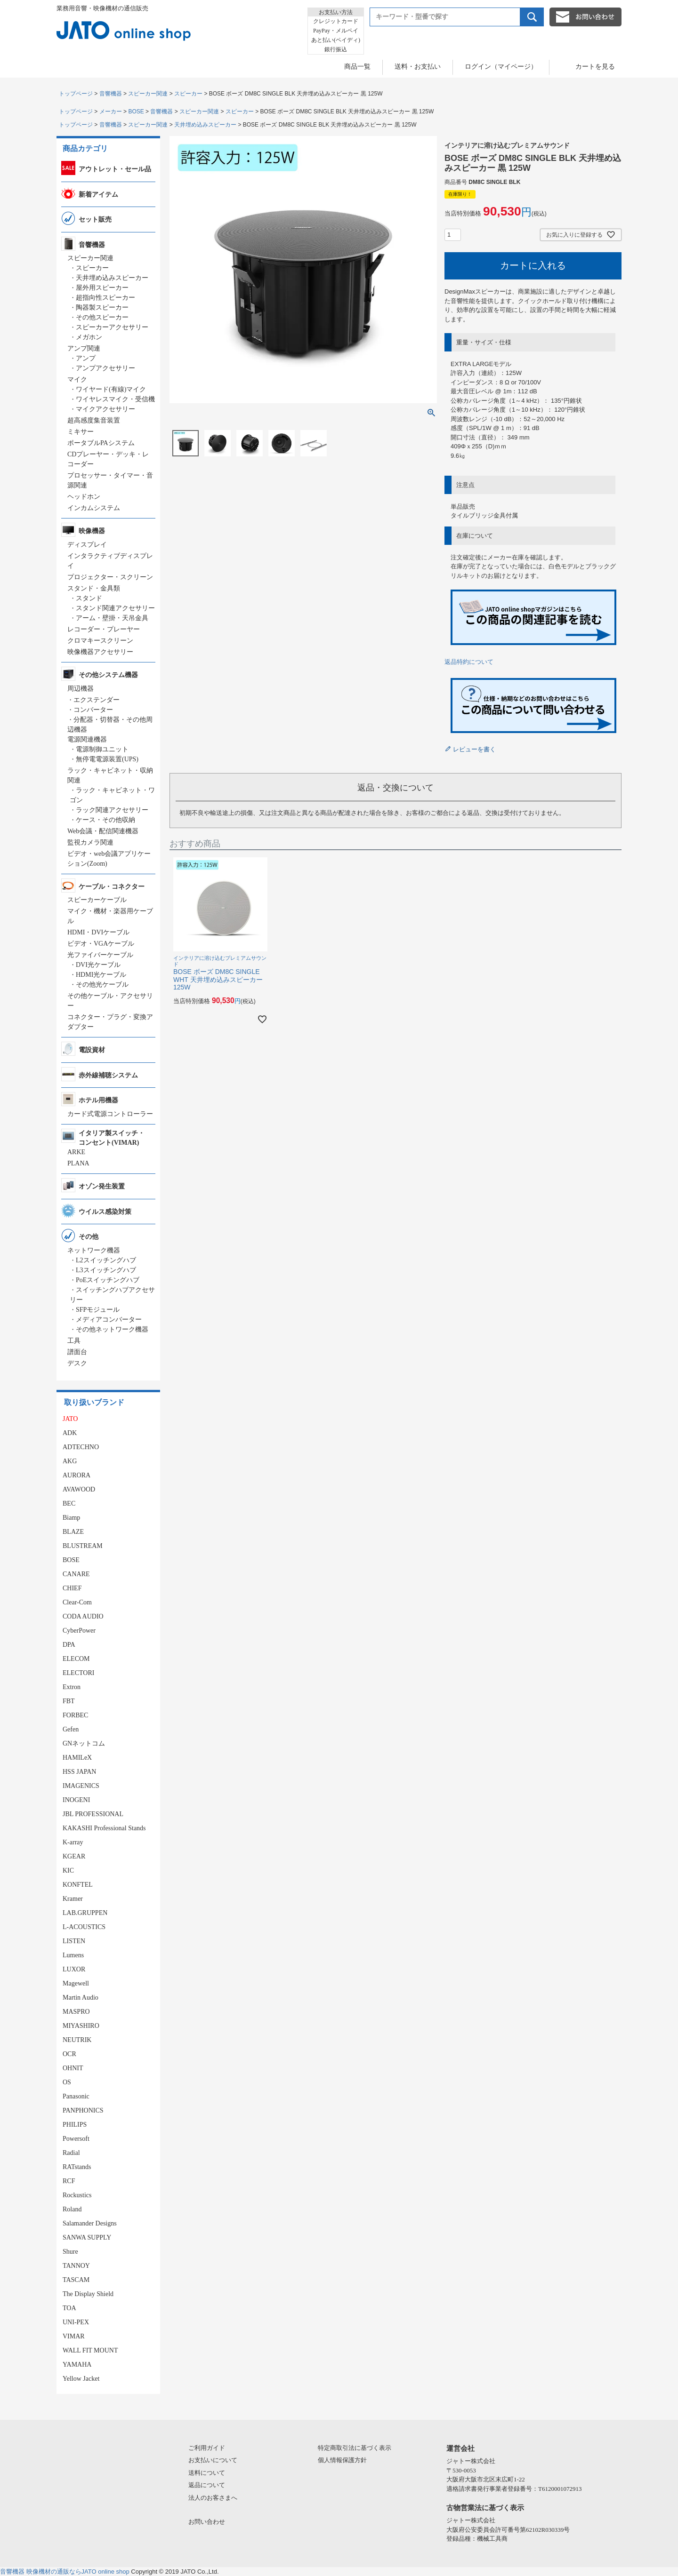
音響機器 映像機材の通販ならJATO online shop (64, 2571)
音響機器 (110, 93)
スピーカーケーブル (97, 899)
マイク (77, 379)
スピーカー (188, 93)
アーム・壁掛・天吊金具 (112, 618)
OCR (69, 2054)
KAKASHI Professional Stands (104, 1828)
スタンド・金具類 (93, 588)
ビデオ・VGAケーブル (100, 943)
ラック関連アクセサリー (112, 809)
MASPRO (76, 2011)
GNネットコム (84, 1743)
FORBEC (75, 1715)
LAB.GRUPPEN (85, 1912)
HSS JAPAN (79, 1771)
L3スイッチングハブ (106, 1270)
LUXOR (74, 1969)
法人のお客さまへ (212, 2497)
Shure (70, 2251)
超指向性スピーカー (105, 297)
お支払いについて (212, 2460)
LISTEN (74, 1941)
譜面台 (77, 1352)
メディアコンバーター (109, 1319)
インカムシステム (93, 507)
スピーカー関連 (148, 93)
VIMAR (74, 2336)
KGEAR (74, 1856)
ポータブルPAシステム (101, 443)
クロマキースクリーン (100, 640)
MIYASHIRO (81, 2025)
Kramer (73, 1898)
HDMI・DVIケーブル (98, 932)
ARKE (76, 1152)
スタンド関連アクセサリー (115, 608)
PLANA (78, 1163)
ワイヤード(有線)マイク (111, 389)
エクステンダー (96, 699)
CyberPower (79, 1630)
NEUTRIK (77, 2039)
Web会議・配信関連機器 (102, 831)
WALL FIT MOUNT (90, 2350)
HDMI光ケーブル (101, 974)
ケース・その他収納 (105, 819)
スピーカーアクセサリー (112, 327)
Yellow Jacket (81, 2378)
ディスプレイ (87, 544)
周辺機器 (80, 688)
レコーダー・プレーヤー (103, 629)
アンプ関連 (83, 348)
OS (67, 2082)
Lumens (73, 1955)
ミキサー (80, 431)
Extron (72, 1687)
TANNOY (76, 2265)
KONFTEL (78, 1884)
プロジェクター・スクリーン (110, 577)
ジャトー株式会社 (470, 2460)
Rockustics (77, 2195)
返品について (206, 2484)
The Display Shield (88, 2293)
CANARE (76, 1574)
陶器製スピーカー (102, 307)
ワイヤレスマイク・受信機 (115, 399)
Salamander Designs (90, 2223)
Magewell (76, 1983)
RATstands (77, 2166)
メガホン (89, 337)
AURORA (76, 1475)
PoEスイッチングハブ (107, 1280)
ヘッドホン (83, 496)
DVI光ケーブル (98, 964)
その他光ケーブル (102, 984)
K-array (73, 1842)
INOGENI (76, 1799)
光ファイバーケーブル (100, 954)
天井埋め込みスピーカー (205, 124)
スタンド (89, 598)
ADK (70, 1432)
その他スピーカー (102, 317)
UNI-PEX (76, 2322)
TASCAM (76, 2279)
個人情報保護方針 (342, 2460)
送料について (206, 2472)
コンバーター (93, 709)
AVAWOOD (79, 1489)
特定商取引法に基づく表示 (354, 2447)
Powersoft (76, 2138)
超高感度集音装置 (93, 420)
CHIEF (72, 1588)
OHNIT (73, 2068)
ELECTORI (78, 1672)
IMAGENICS (81, 1785)
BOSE (136, 111)
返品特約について (468, 661)
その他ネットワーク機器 (112, 1329)
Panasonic (76, 2096)
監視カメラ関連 (90, 842)
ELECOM (76, 1658)
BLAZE (73, 1531)
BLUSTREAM (83, 1545)
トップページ (76, 93)
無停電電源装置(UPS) (107, 759)
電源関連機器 (87, 739)
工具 (74, 1340)
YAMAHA (77, 2364)
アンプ (86, 358)
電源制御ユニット (102, 749)
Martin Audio (80, 1997)
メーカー (110, 111)
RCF (69, 2181)
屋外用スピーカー (102, 287)
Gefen (71, 1729)
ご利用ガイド (206, 2447)
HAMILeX (77, 1757)
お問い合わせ (206, 2521)
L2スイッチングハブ (106, 1260)
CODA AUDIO (83, 1616)
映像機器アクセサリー (100, 651)
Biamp (71, 1517)
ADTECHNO (81, 1447)
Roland (72, 2209)
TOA (69, 2308)
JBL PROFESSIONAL (93, 1814)
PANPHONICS (83, 2110)
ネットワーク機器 (93, 1250)
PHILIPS (75, 2124)
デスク (77, 1363)
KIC (68, 1870)
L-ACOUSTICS (84, 1926)
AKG (70, 1461)
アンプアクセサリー (105, 368)
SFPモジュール (98, 1309)
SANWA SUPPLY (87, 2237)
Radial (71, 2152)
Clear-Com (77, 1602)
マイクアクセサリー (105, 409)
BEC (69, 1503)
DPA (69, 1644)
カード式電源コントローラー (110, 1113)
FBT (69, 1701)
